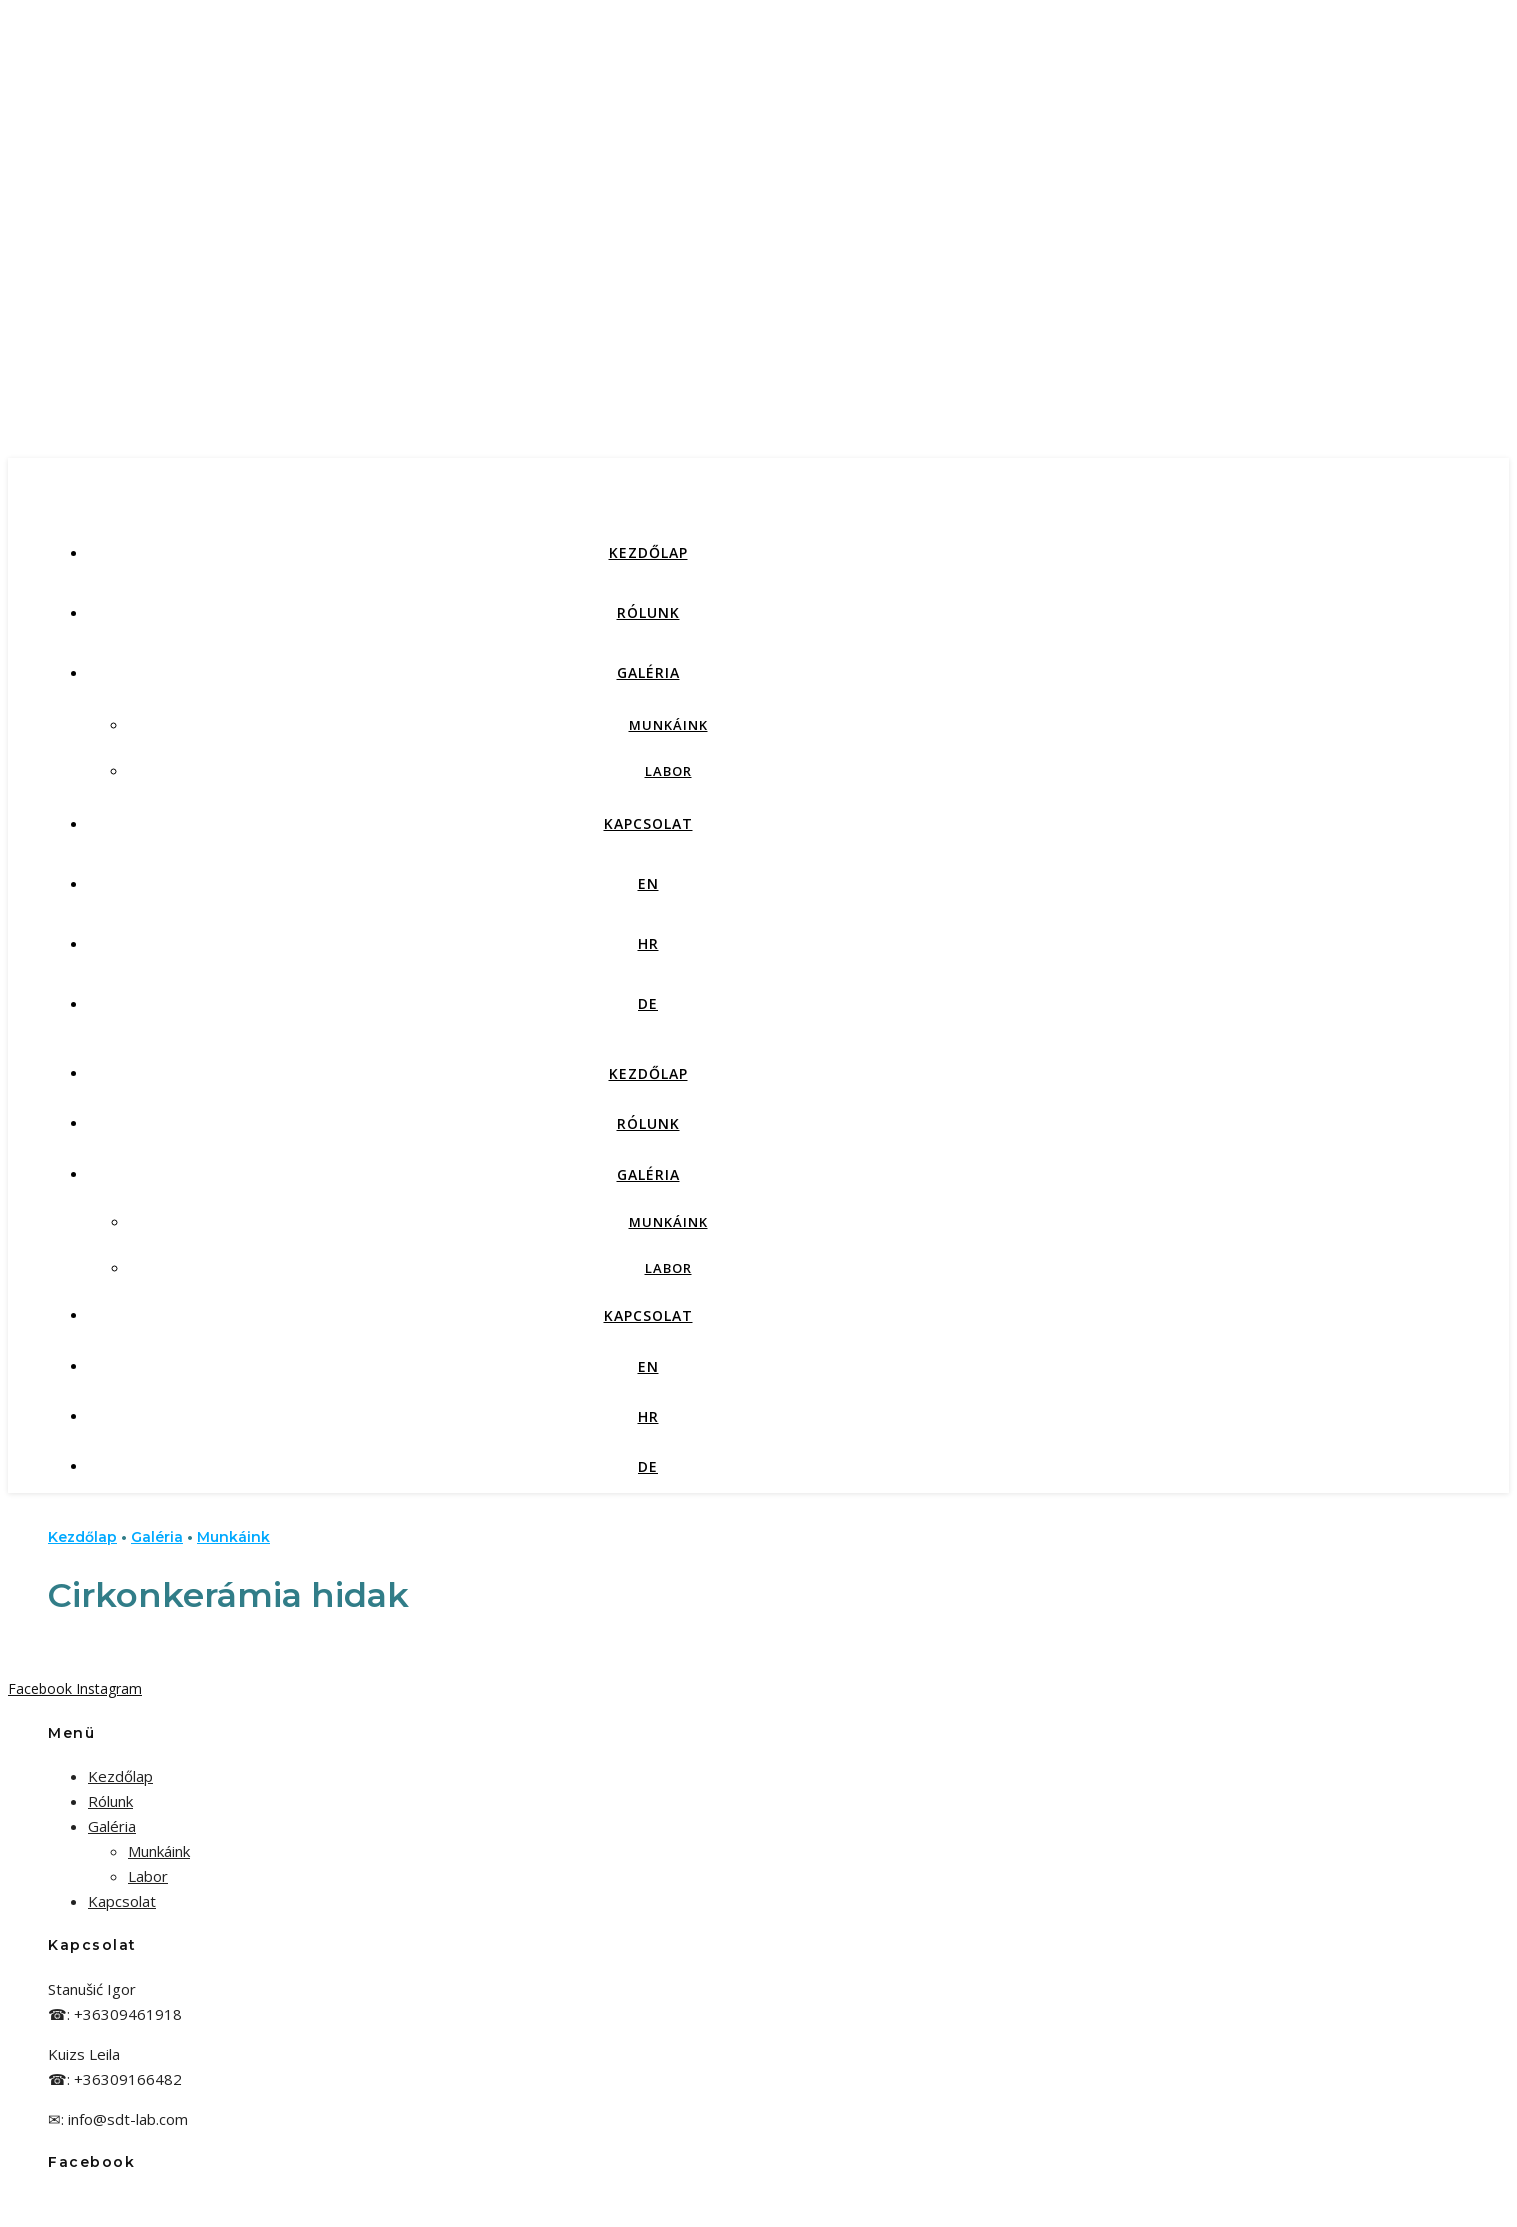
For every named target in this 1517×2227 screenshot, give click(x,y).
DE (648, 1003)
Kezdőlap (648, 552)
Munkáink (668, 725)
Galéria (648, 672)
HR (648, 943)
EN (648, 883)
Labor (668, 771)
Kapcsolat (648, 823)
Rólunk (648, 612)
